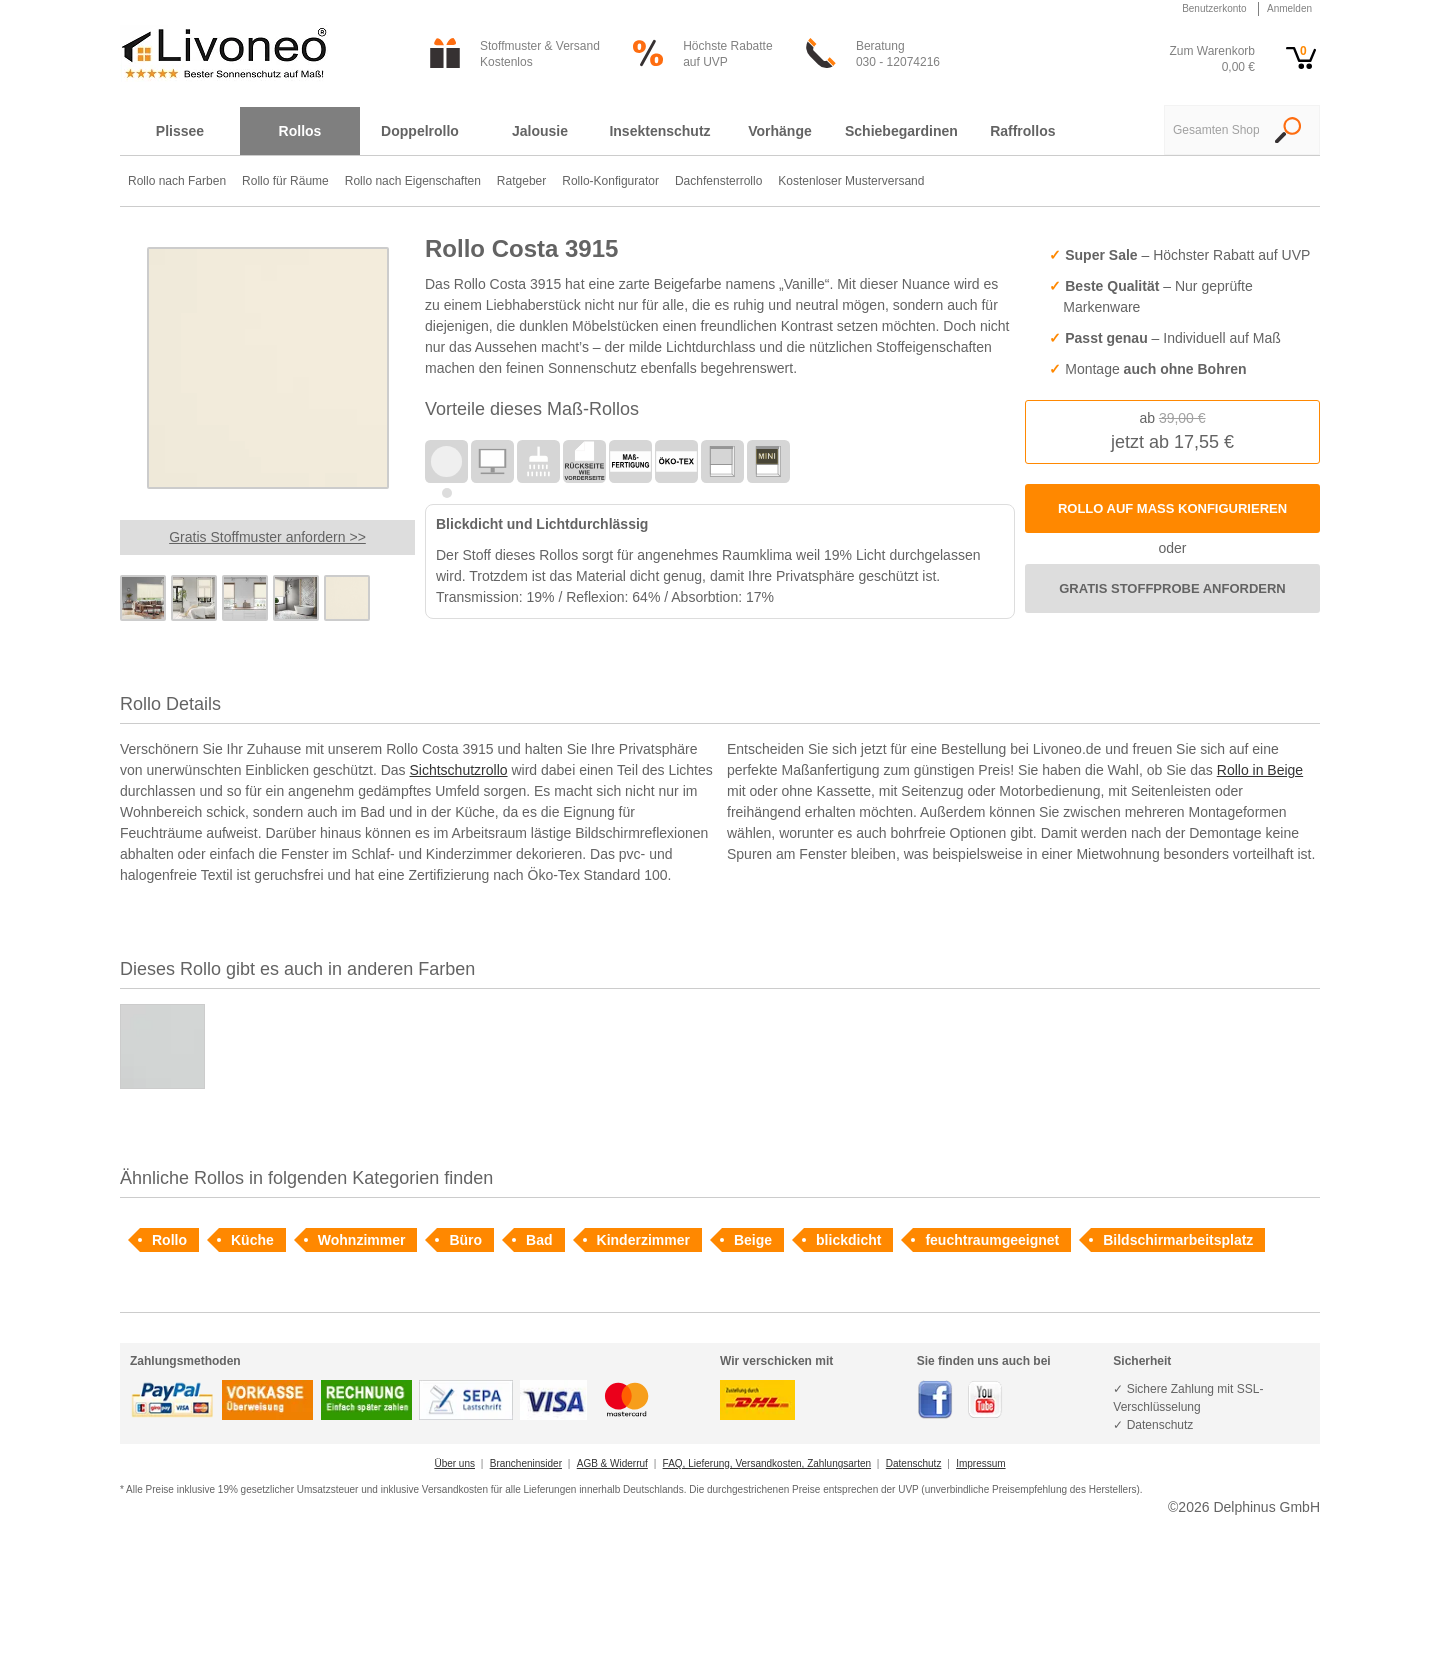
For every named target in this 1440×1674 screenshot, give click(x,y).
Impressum (980, 1463)
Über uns (454, 1463)
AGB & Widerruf (612, 1463)
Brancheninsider (526, 1463)
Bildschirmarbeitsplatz (1178, 1240)
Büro (465, 1240)
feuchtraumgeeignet (992, 1240)
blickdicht (848, 1240)
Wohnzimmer (362, 1240)
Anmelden (1289, 8)
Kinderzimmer (643, 1240)
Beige (753, 1240)
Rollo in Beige (1260, 770)
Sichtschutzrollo (459, 770)
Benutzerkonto (1214, 8)
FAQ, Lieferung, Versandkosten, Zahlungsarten (767, 1463)
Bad (539, 1240)
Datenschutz (914, 1463)
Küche (252, 1240)
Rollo (169, 1240)
